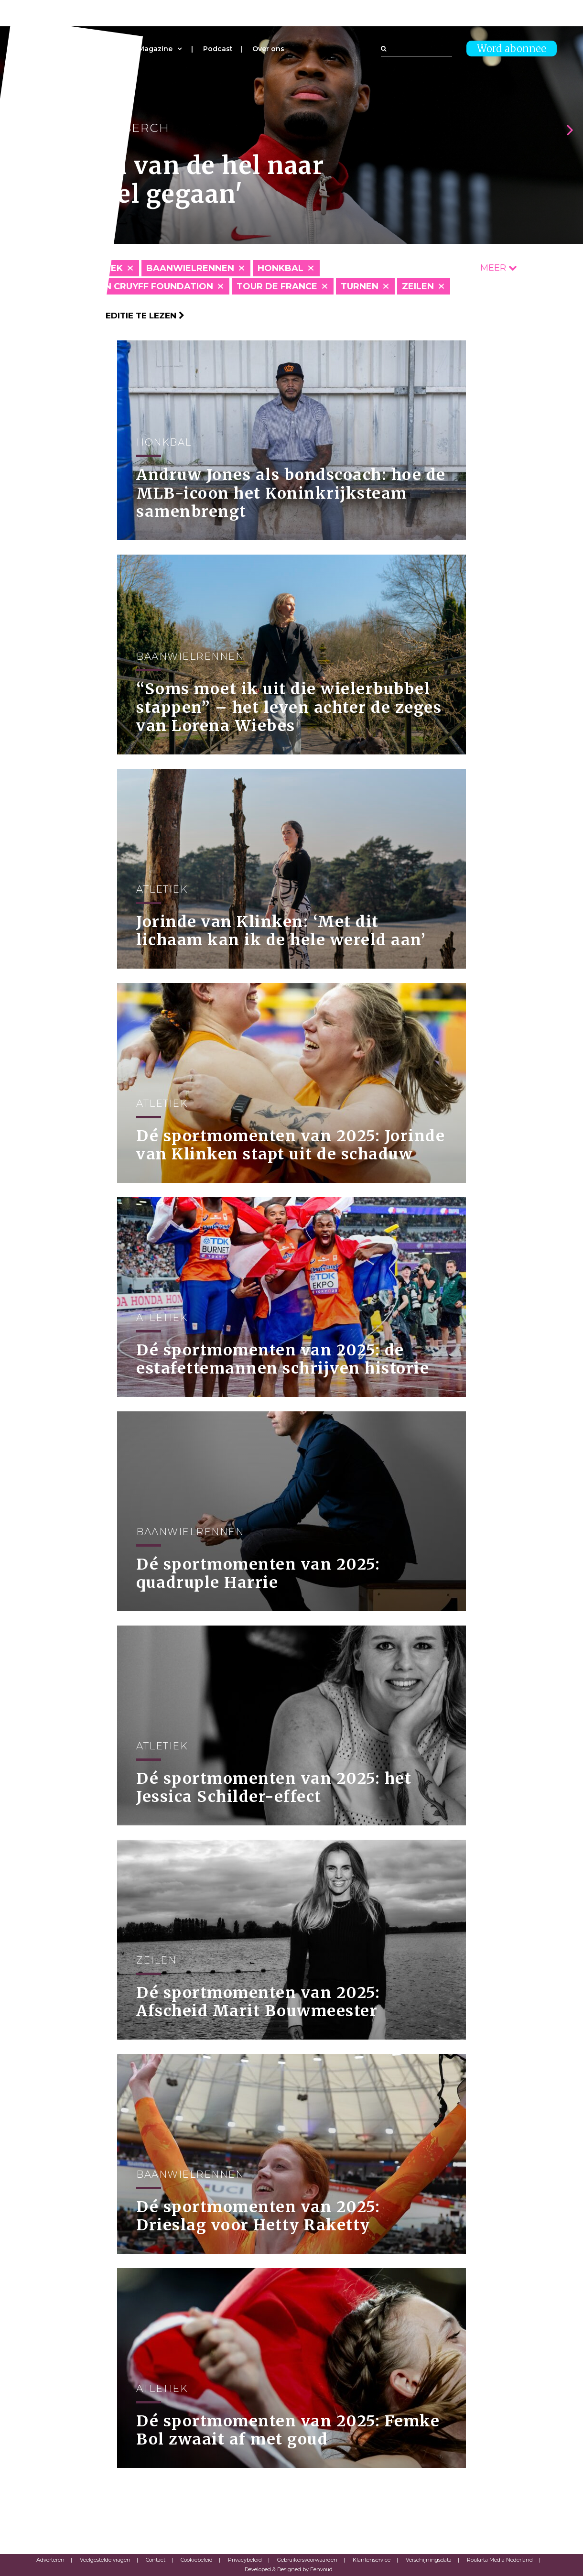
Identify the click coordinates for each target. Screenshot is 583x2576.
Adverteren (50, 2559)
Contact (155, 2559)
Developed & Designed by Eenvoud (289, 2569)
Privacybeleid (245, 2559)
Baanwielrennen (190, 268)
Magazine (155, 48)
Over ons (268, 48)
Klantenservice (371, 2559)
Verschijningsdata (429, 2559)
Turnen (359, 286)
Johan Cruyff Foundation (146, 286)
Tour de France (277, 286)
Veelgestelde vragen (105, 2559)
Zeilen (418, 286)
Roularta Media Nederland (500, 2559)
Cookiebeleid (197, 2559)
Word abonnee (511, 49)
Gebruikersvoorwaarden (307, 2559)
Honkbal (280, 268)
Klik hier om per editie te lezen (105, 315)
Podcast (218, 48)
